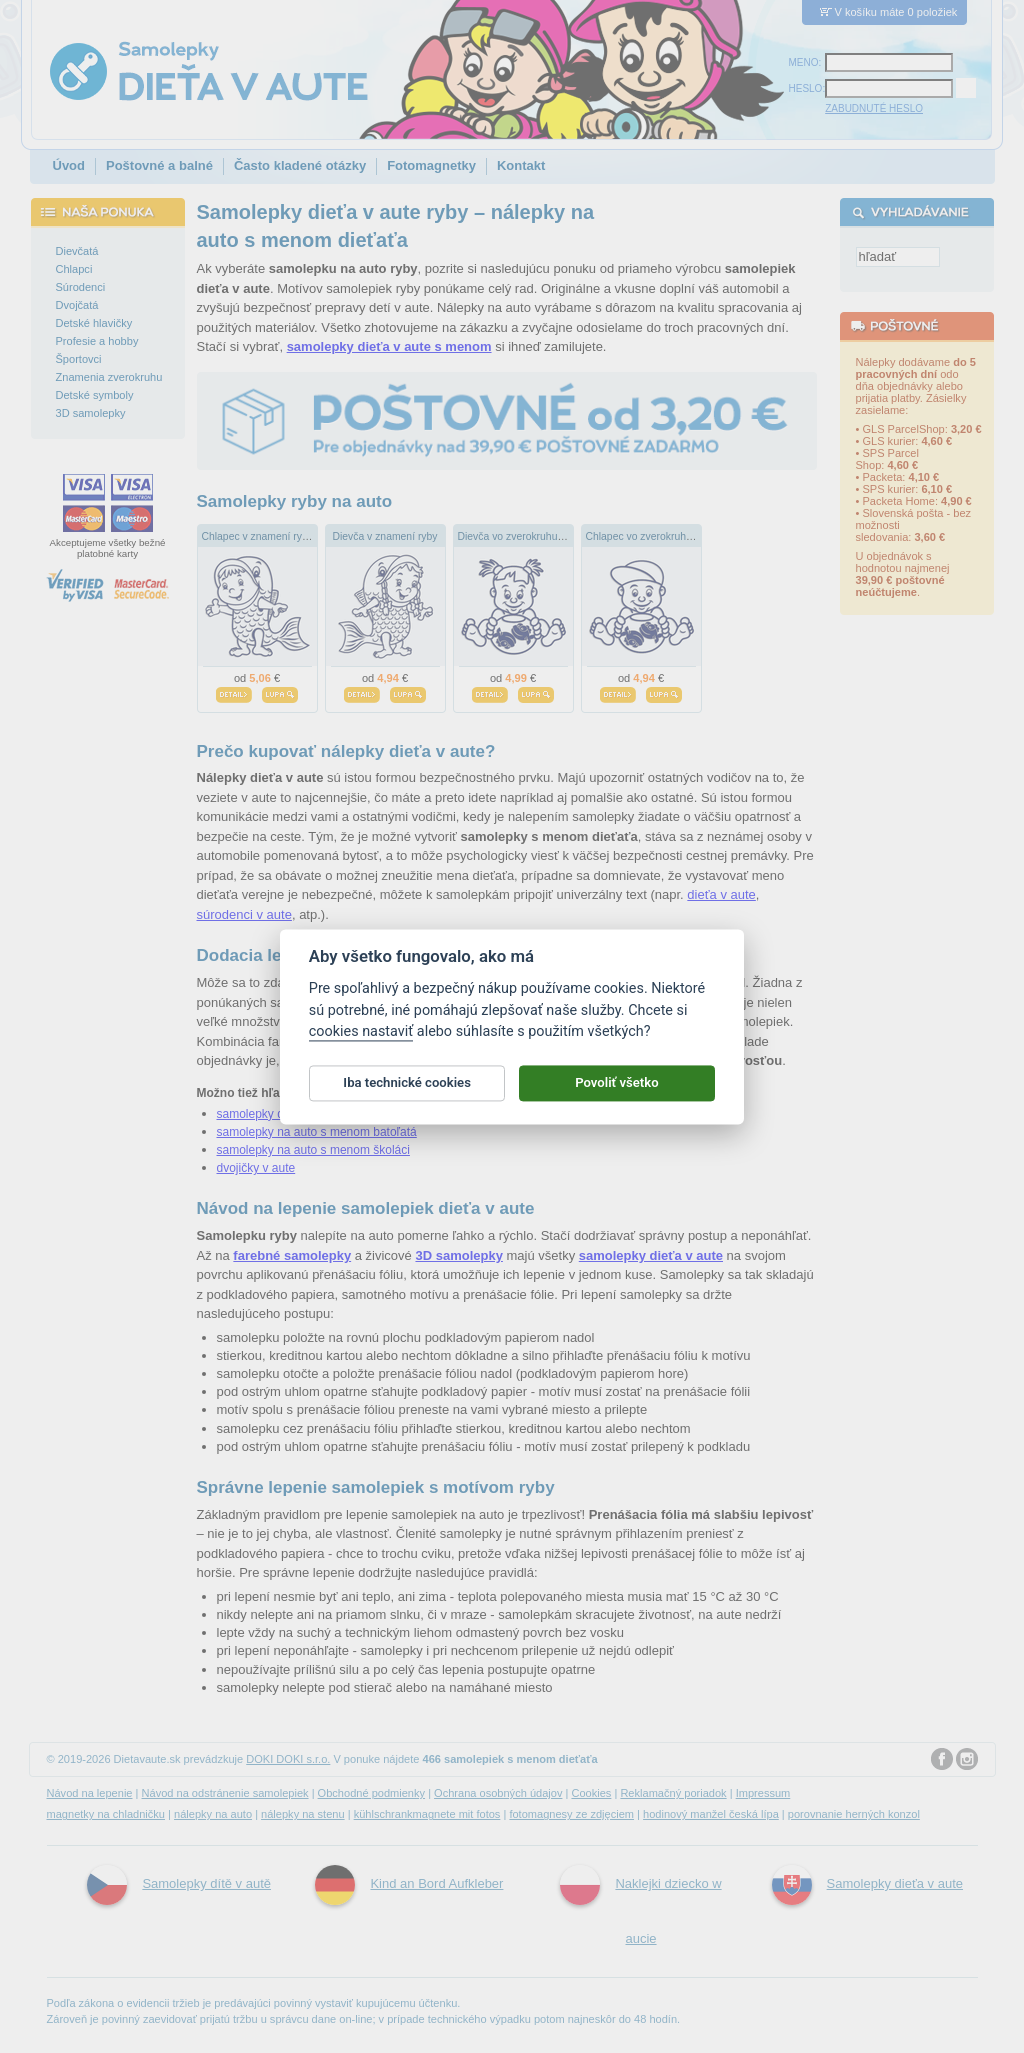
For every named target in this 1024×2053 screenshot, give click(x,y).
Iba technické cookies (407, 1091)
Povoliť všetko (616, 1091)
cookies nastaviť (361, 1040)
